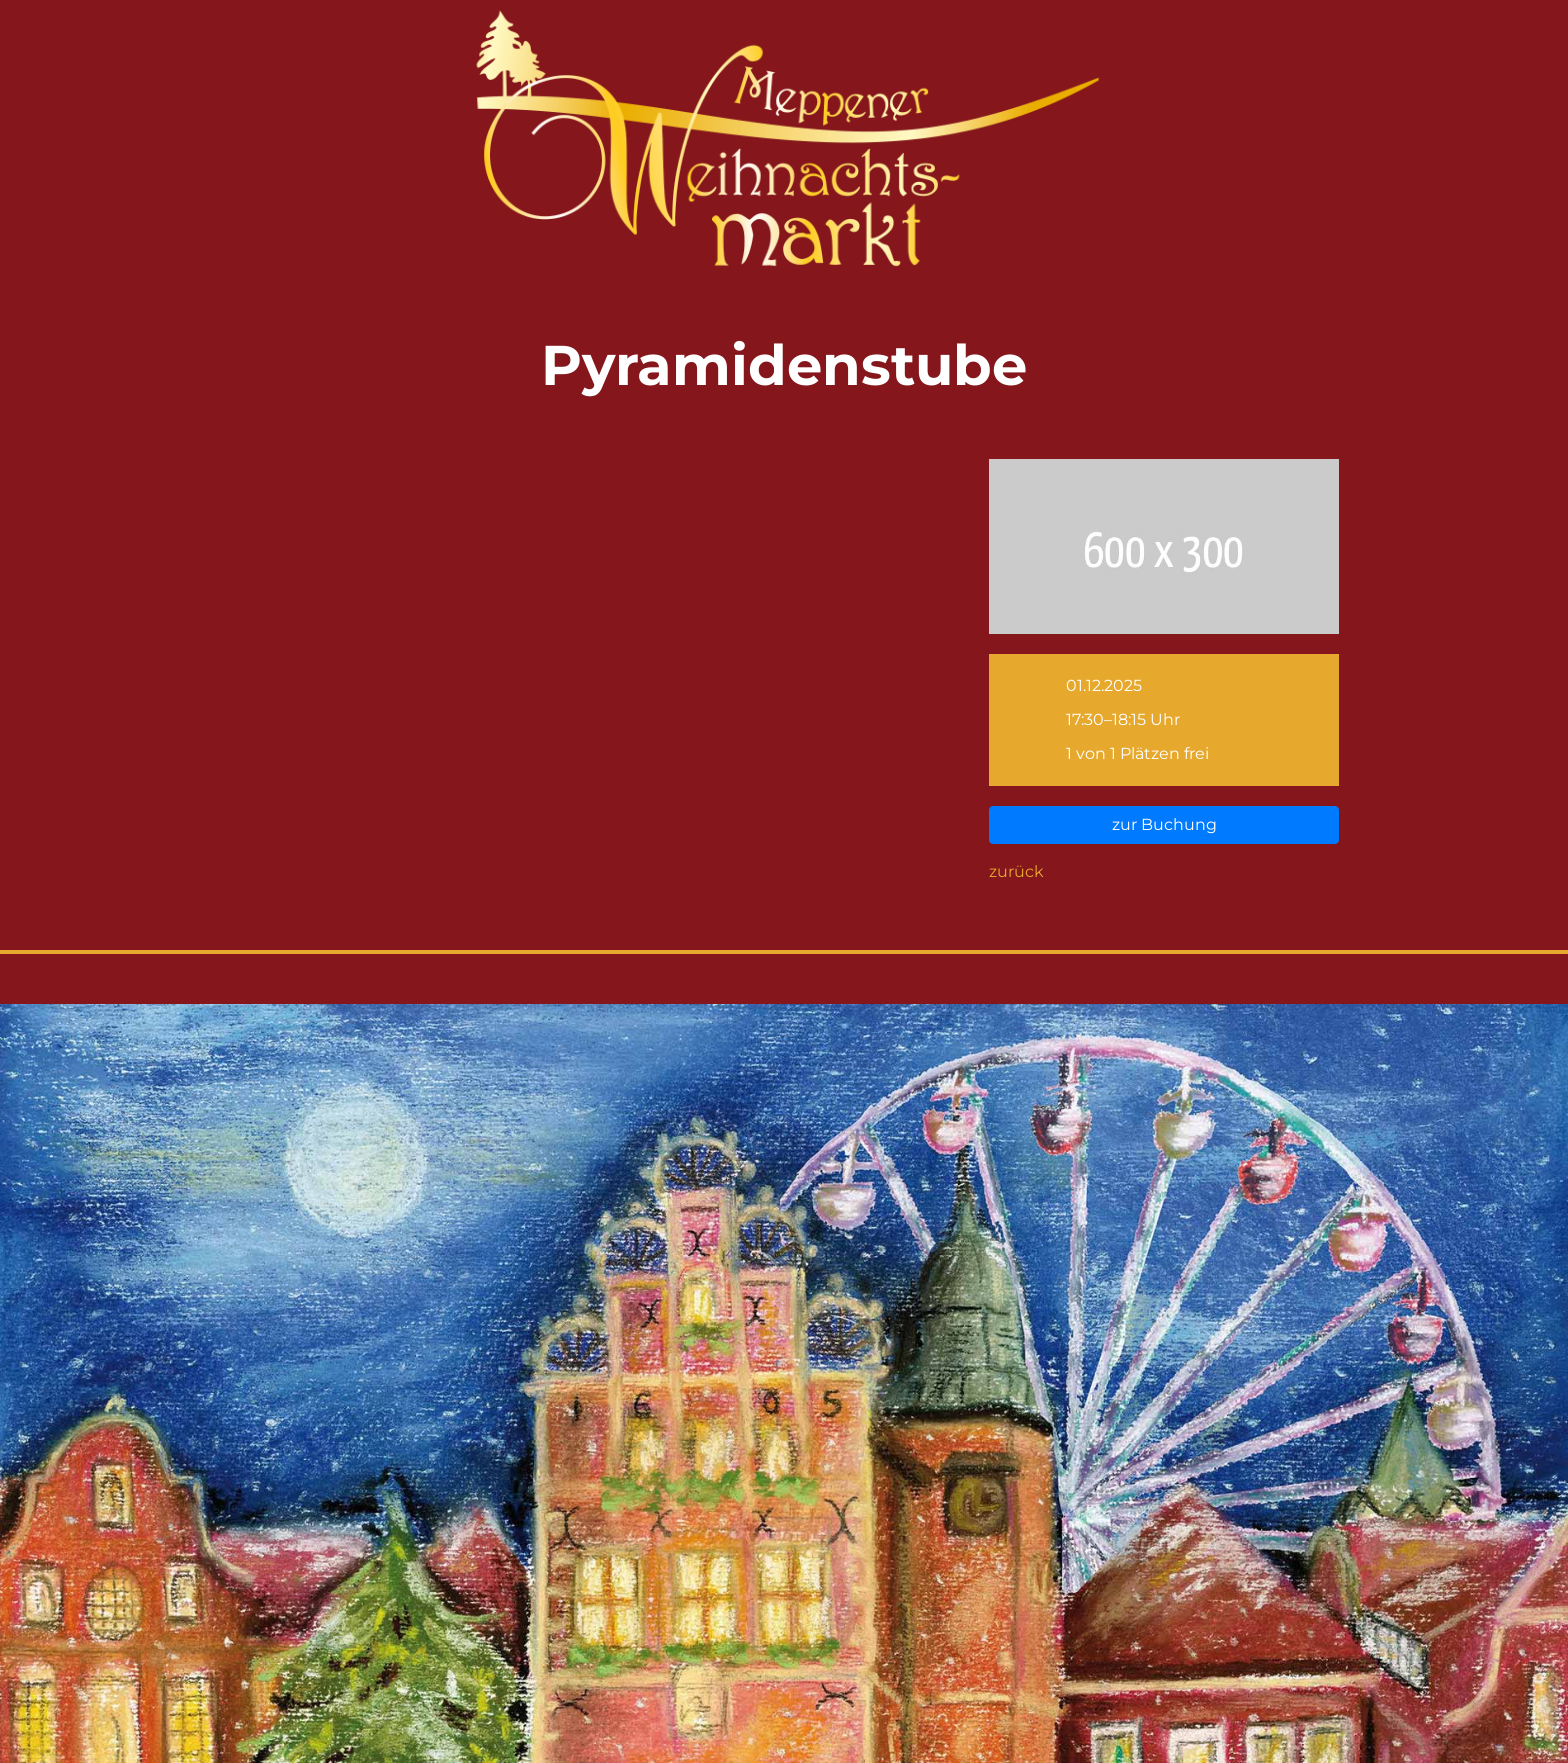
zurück (1016, 871)
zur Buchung (1164, 824)
